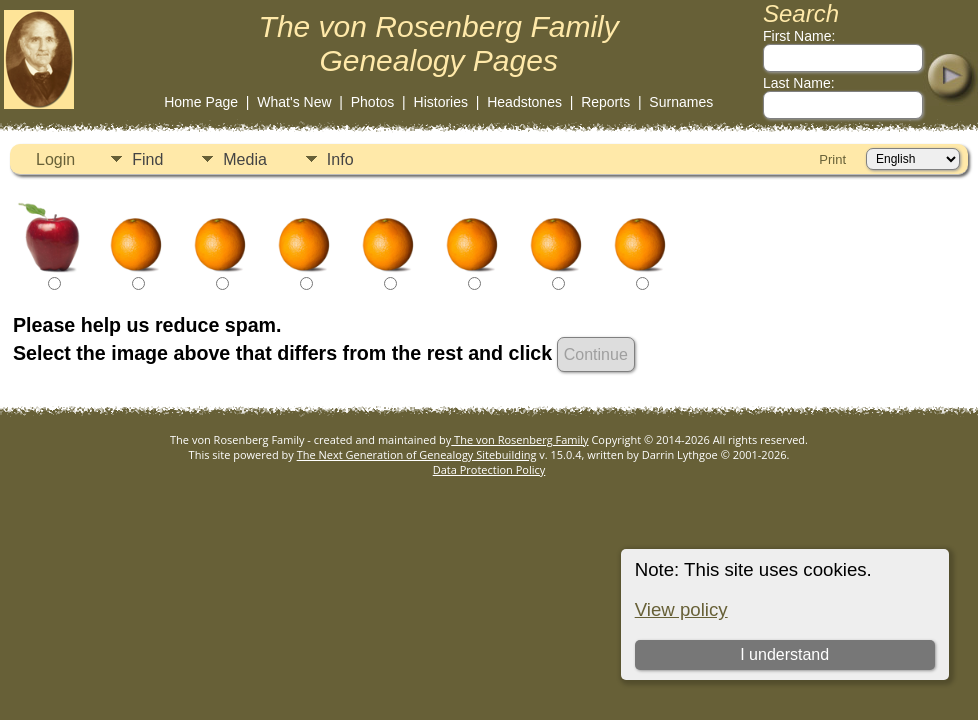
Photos (373, 102)
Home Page (201, 102)
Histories (441, 102)
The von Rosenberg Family (519, 439)
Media (245, 159)
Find (147, 159)
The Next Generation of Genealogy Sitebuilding (417, 454)
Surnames (681, 102)
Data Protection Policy (489, 469)
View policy (681, 609)
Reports (605, 102)
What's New (294, 102)
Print (832, 159)
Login (55, 159)
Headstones (524, 102)
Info (340, 159)
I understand (784, 654)
